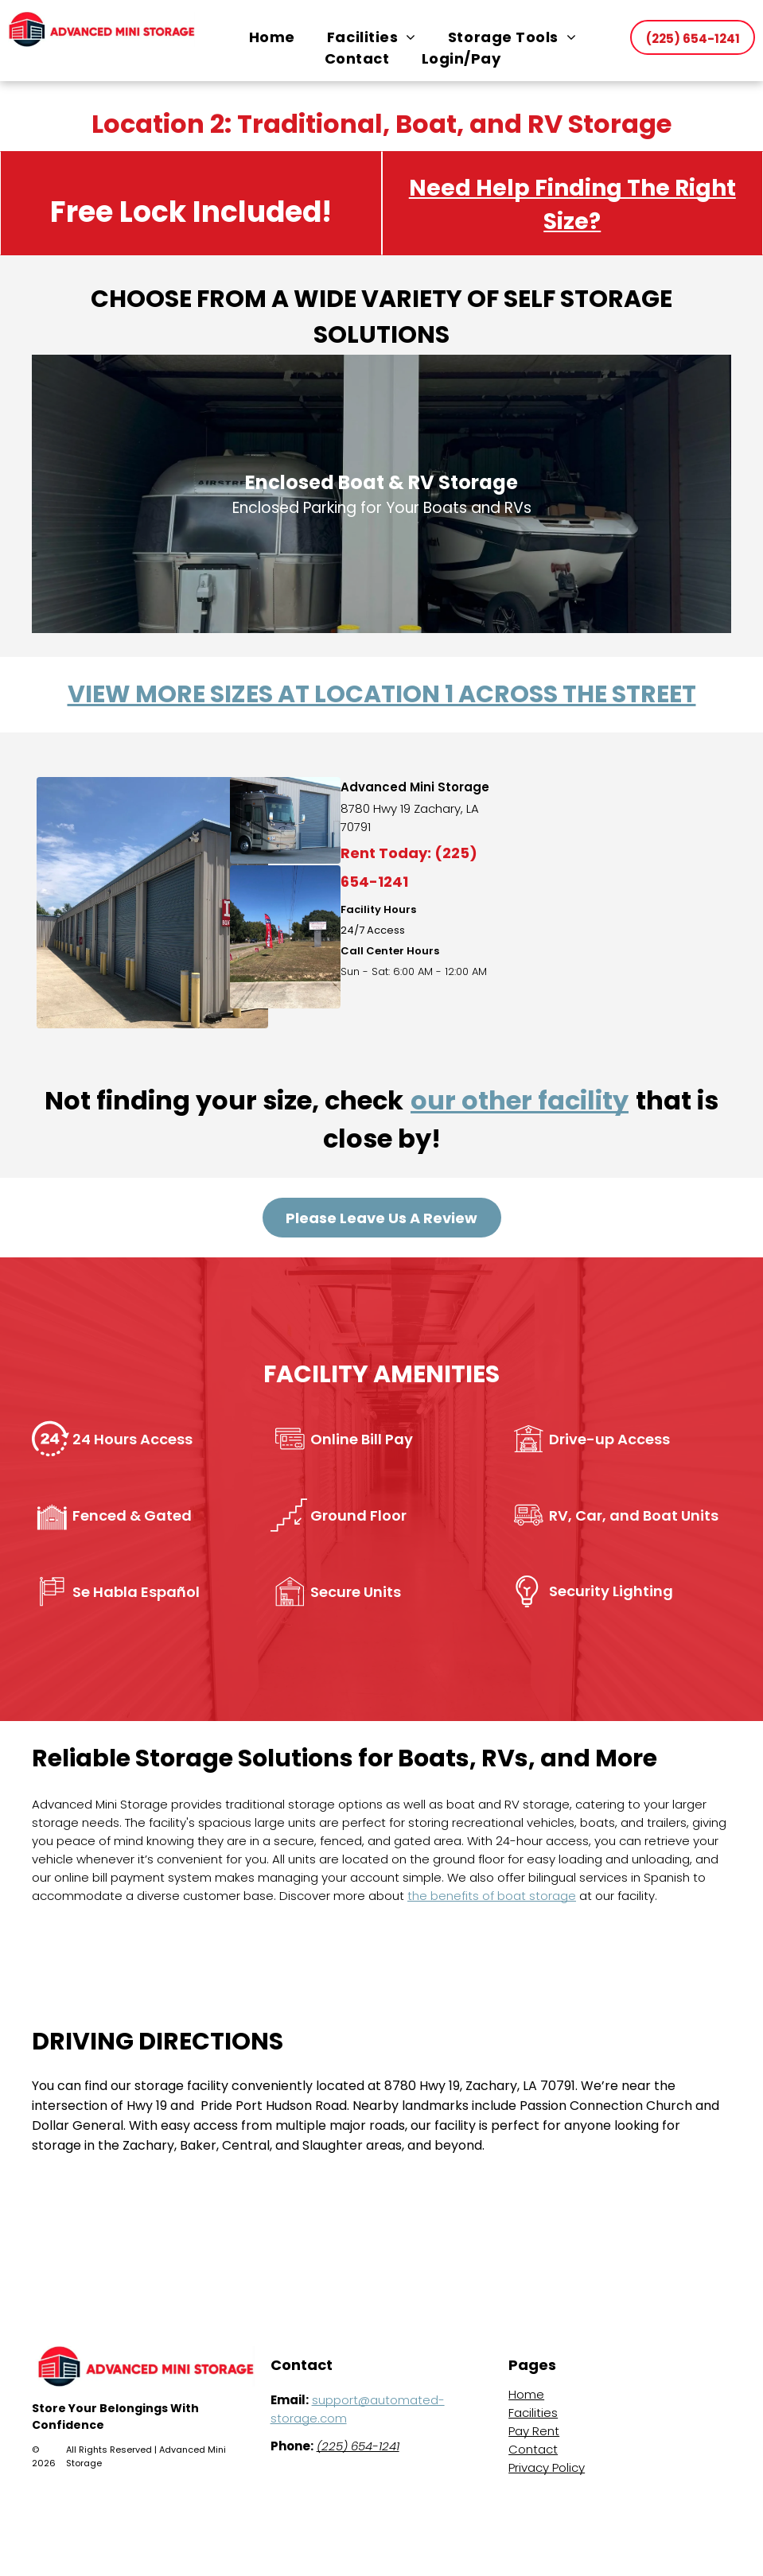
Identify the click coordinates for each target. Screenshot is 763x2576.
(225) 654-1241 (358, 2446)
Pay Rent (533, 2431)
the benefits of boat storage (491, 1895)
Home (526, 2394)
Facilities (533, 2412)
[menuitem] (272, 37)
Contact (533, 2449)
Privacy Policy (546, 2467)
